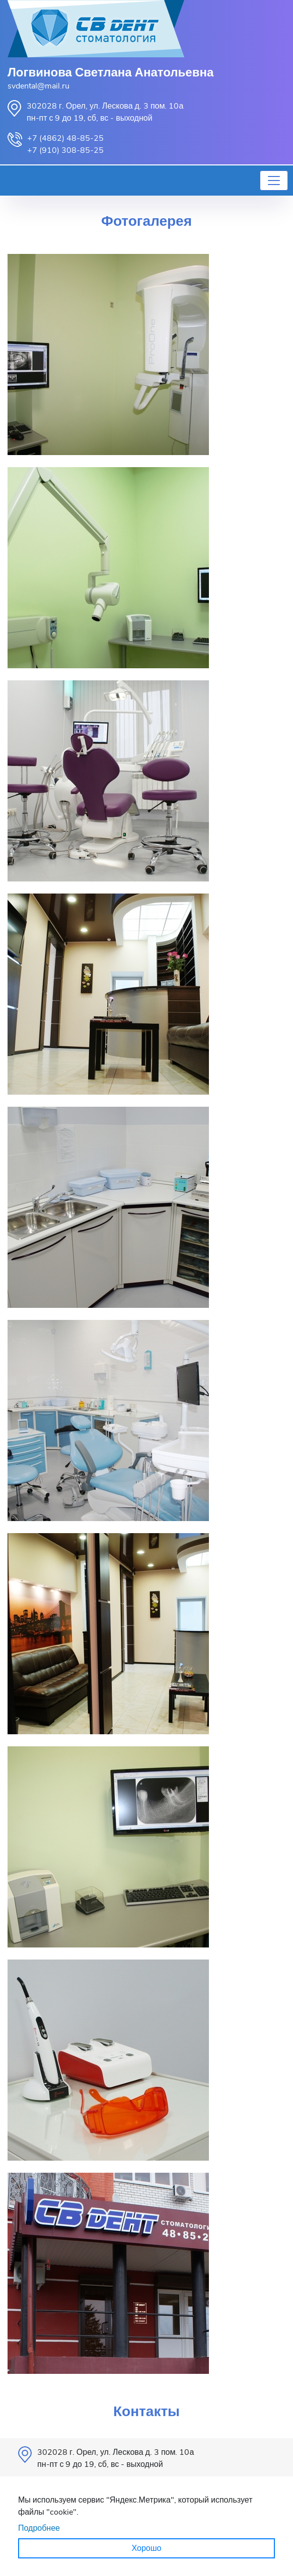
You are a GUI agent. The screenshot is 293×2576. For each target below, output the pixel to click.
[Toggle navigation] (274, 180)
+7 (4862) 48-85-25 (65, 138)
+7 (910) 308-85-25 (65, 150)
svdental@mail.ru (38, 86)
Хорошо (147, 2548)
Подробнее (39, 2528)
